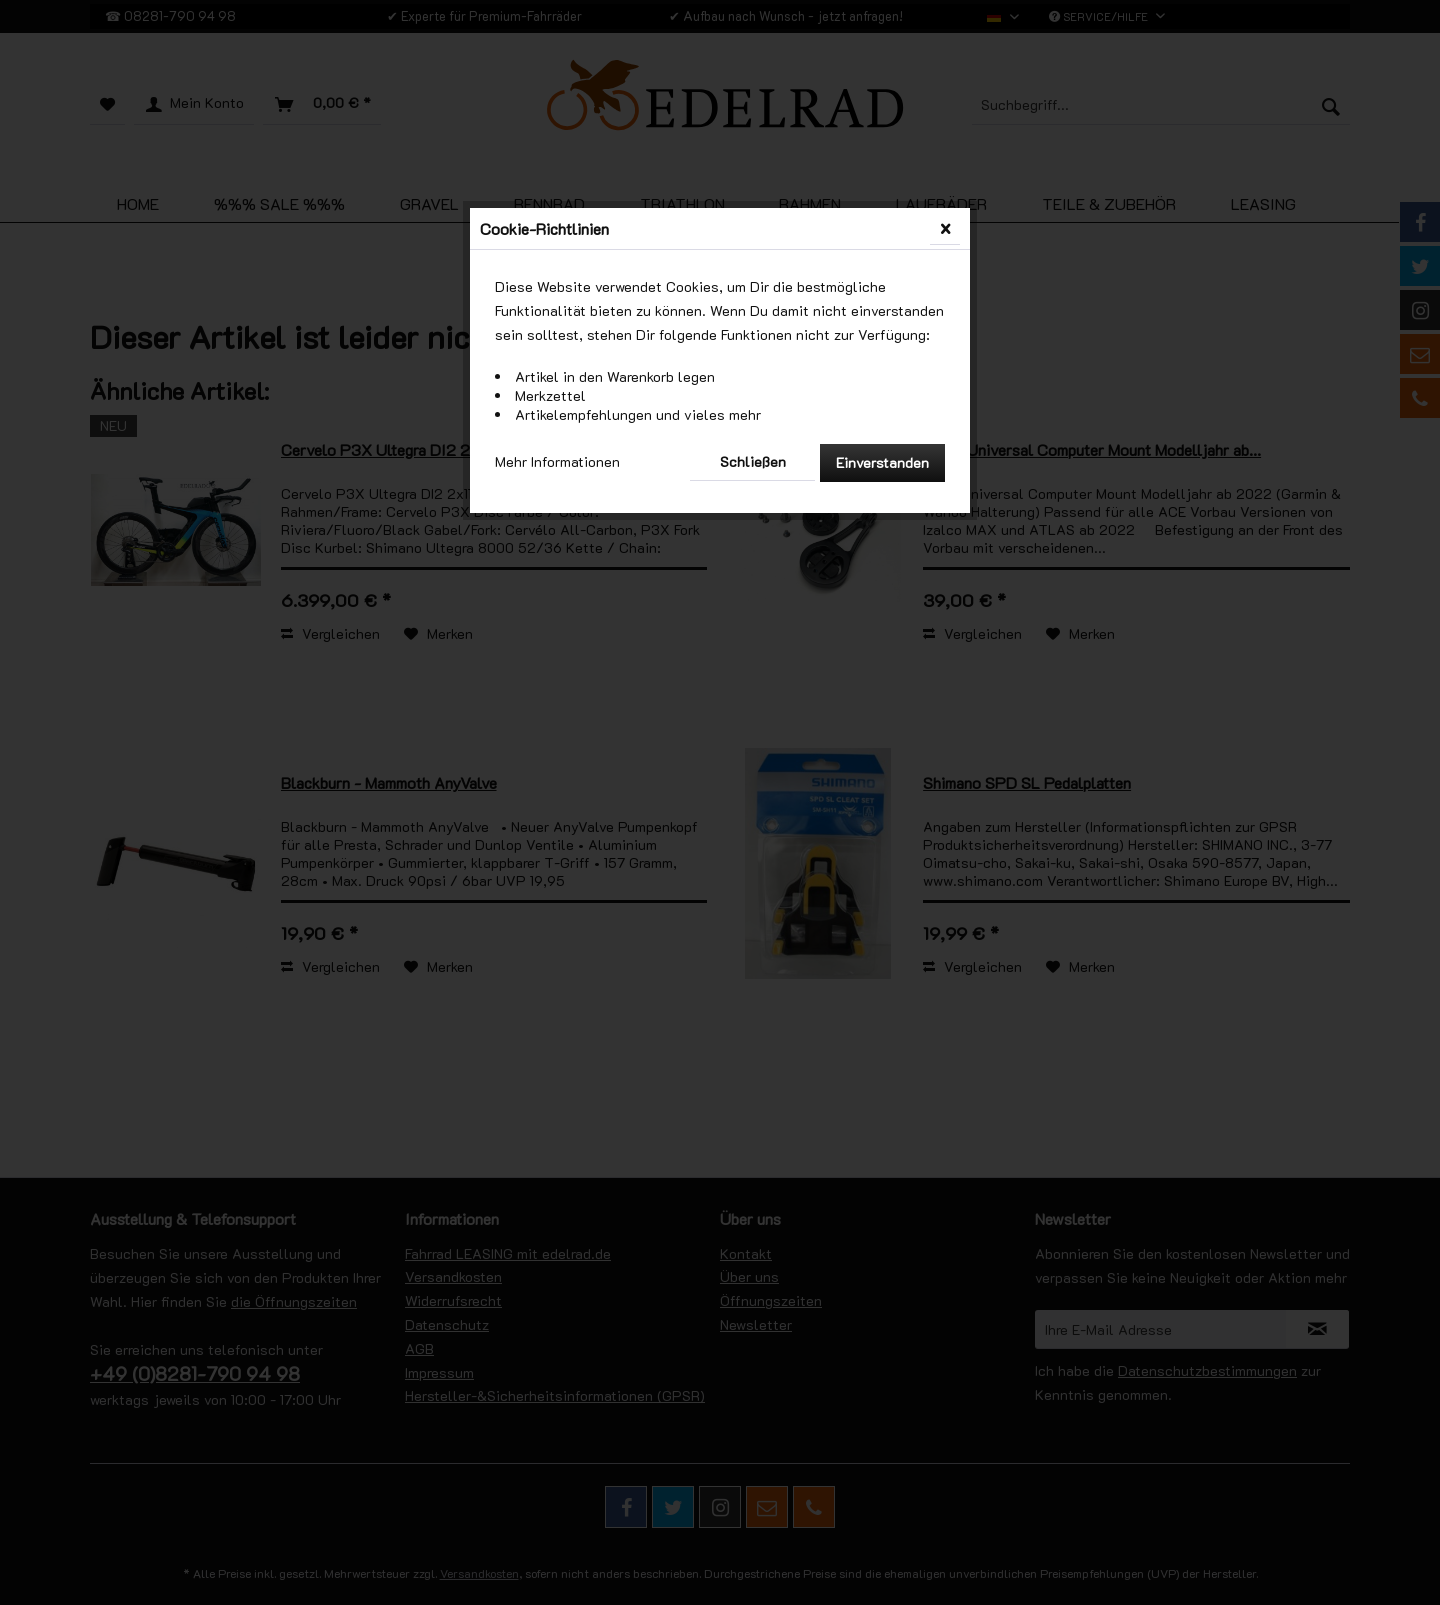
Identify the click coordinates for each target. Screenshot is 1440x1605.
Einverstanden (882, 462)
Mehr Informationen (557, 461)
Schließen (753, 461)
